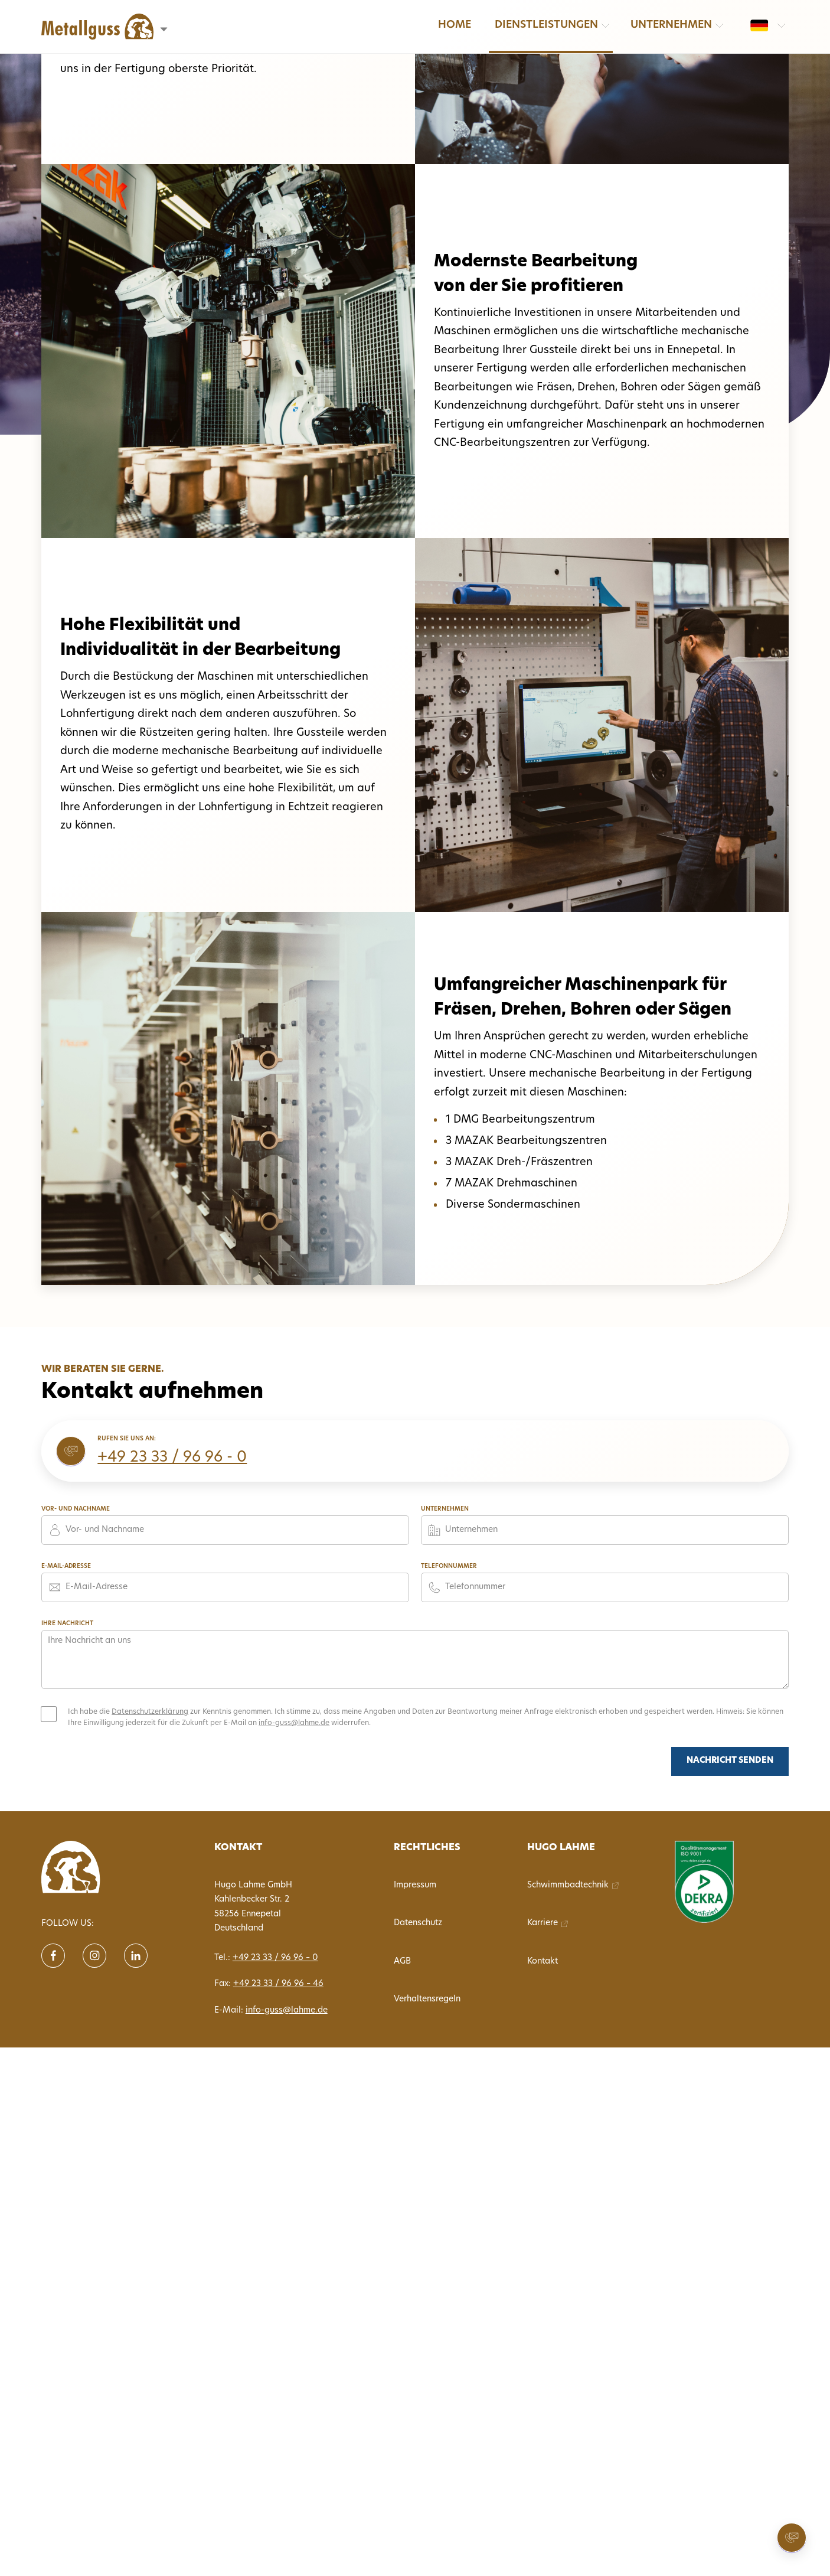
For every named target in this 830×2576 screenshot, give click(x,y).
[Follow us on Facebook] (53, 1956)
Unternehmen (671, 25)
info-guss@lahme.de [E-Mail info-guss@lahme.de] (287, 2010)
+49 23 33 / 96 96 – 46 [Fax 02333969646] (278, 1984)
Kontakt (542, 1961)
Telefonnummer (449, 1566)
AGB (402, 1961)
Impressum (415, 1885)
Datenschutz (418, 1923)
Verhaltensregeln (427, 1999)
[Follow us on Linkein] (136, 1956)
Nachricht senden (730, 1760)
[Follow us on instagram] (94, 1956)
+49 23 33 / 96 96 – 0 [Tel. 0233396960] (275, 1958)
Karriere (542, 1923)
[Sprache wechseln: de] (759, 25)
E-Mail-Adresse (66, 1566)
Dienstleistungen (546, 25)
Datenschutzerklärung (150, 1712)
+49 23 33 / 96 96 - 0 (172, 1458)
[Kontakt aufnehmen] (791, 2537)
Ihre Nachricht (67, 1623)
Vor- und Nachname (75, 1509)
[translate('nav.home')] (94, 1867)
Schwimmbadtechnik (568, 1885)
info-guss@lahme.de (294, 1723)
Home (454, 25)
